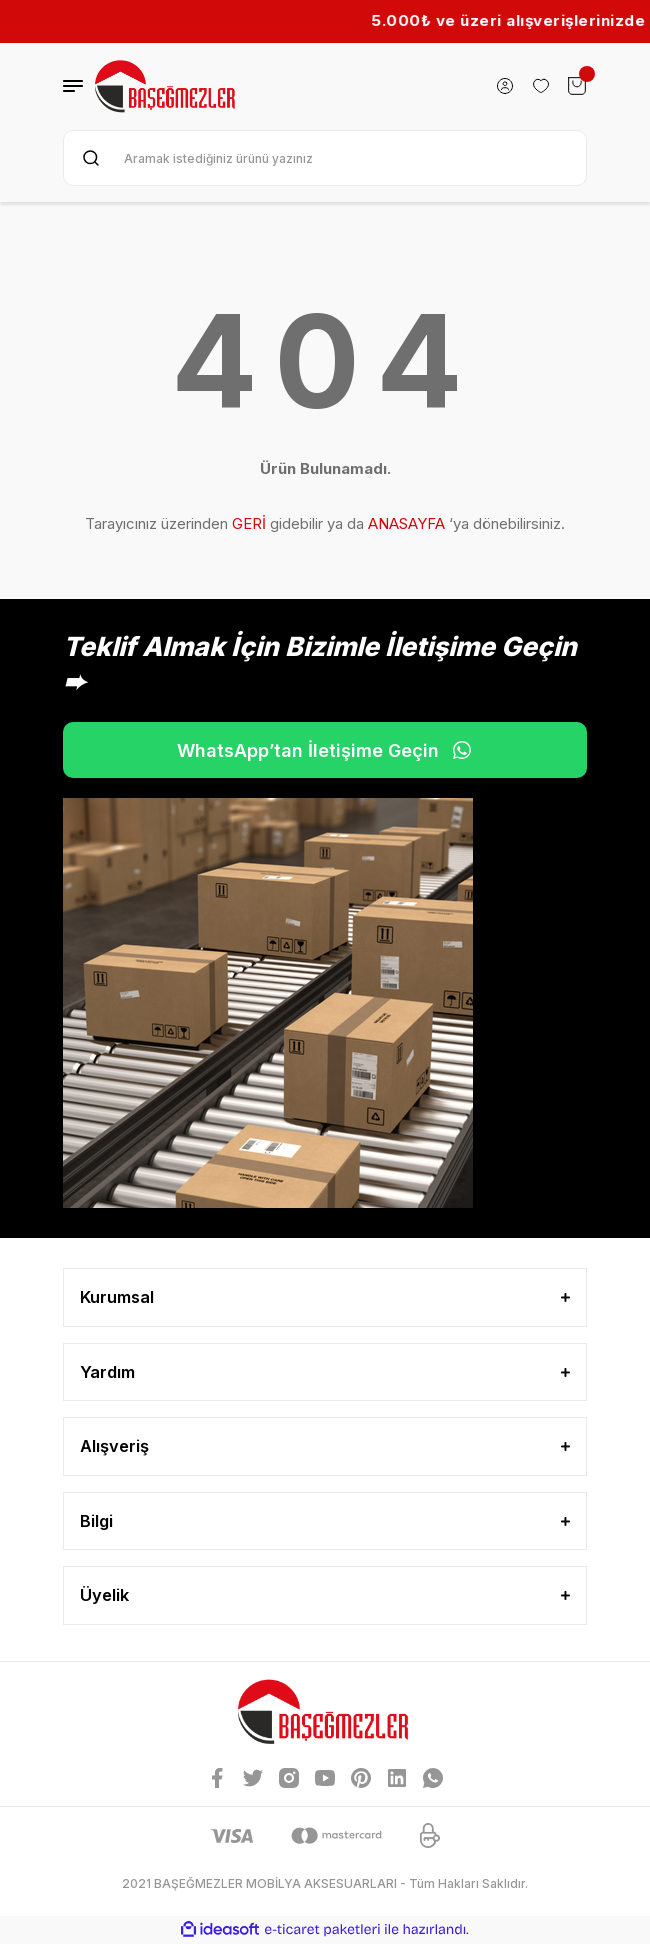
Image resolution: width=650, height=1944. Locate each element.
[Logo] (166, 87)
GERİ (249, 523)
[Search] (325, 158)
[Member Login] (505, 86)
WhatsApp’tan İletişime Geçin (325, 750)
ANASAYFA (406, 523)
